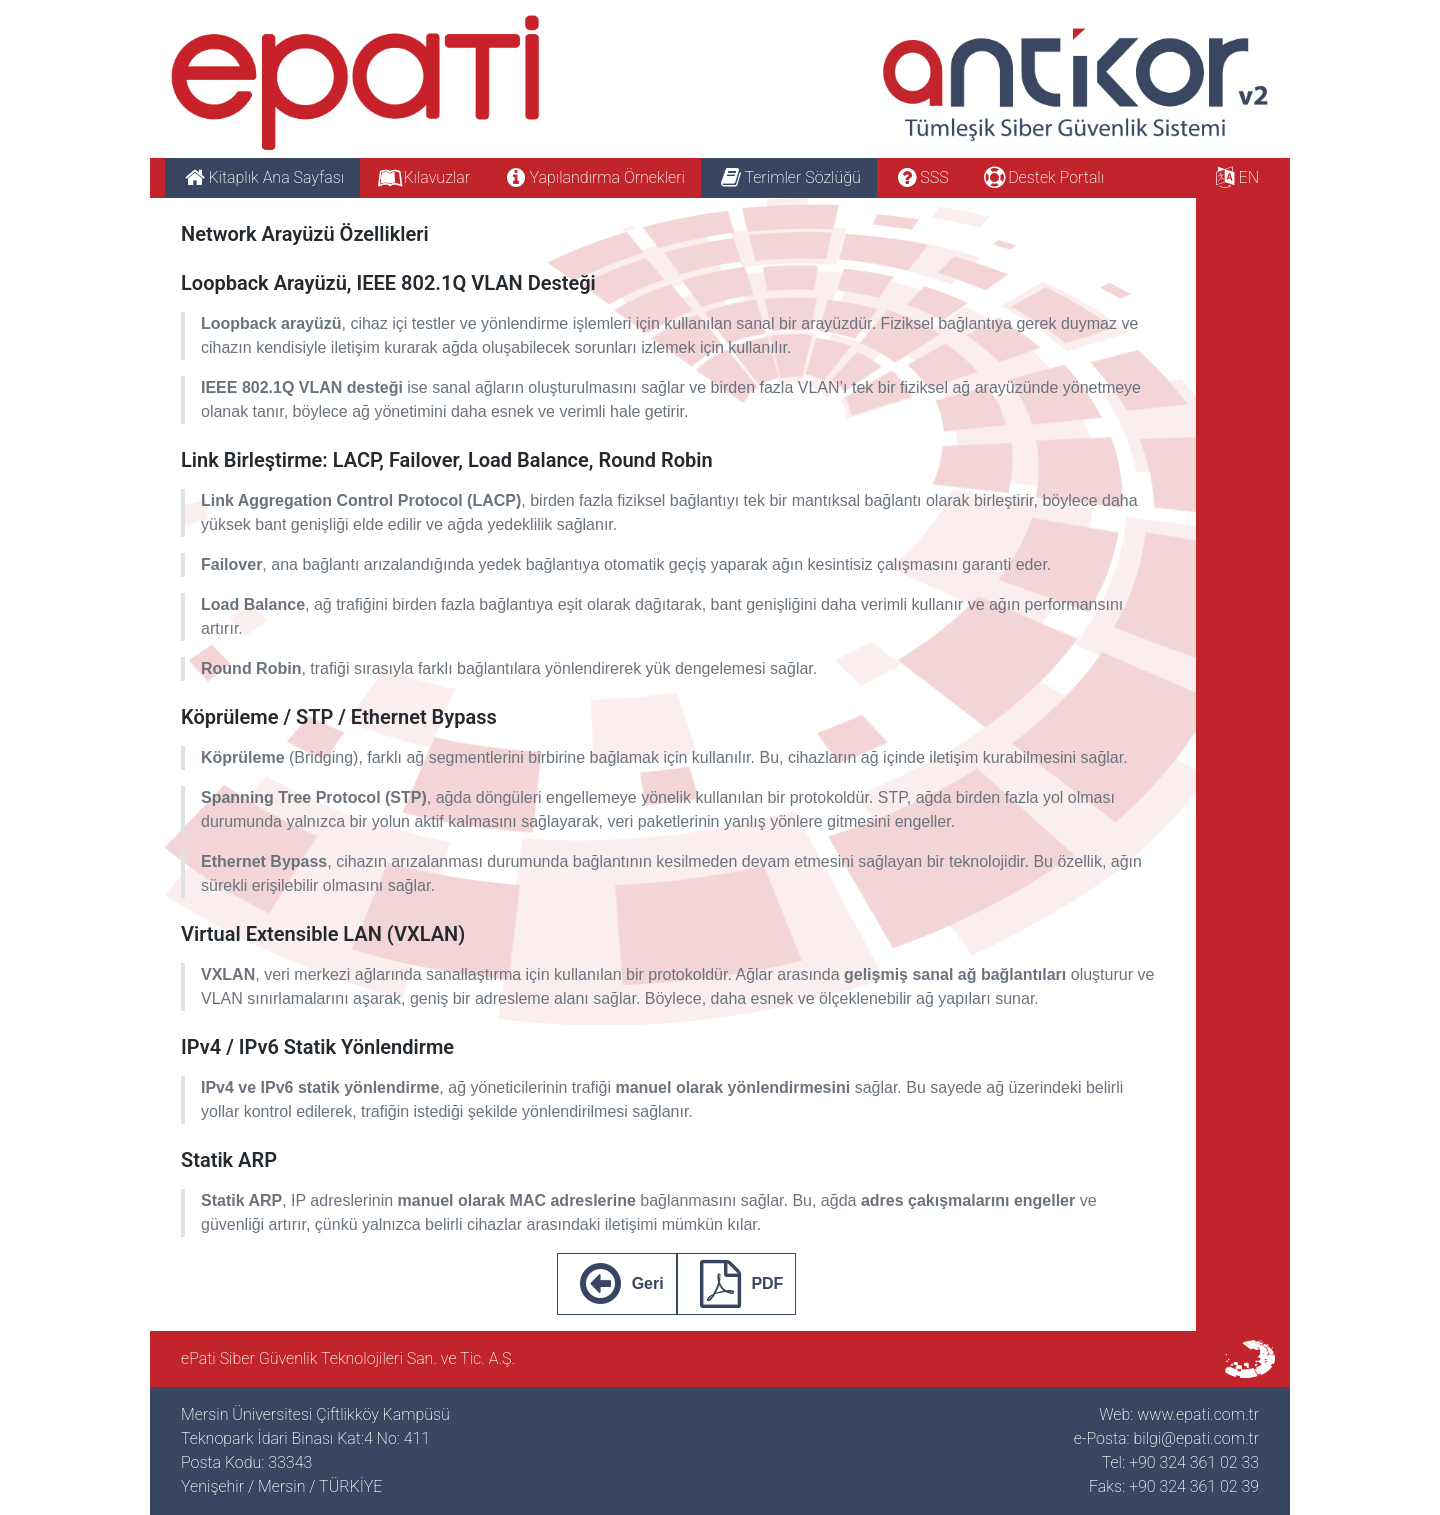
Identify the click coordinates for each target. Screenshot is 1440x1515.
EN (1235, 177)
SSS (921, 177)
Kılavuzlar (423, 177)
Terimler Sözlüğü (789, 177)
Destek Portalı (1042, 177)
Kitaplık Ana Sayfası (262, 177)
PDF (737, 1284)
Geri (617, 1284)
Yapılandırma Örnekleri (593, 177)
